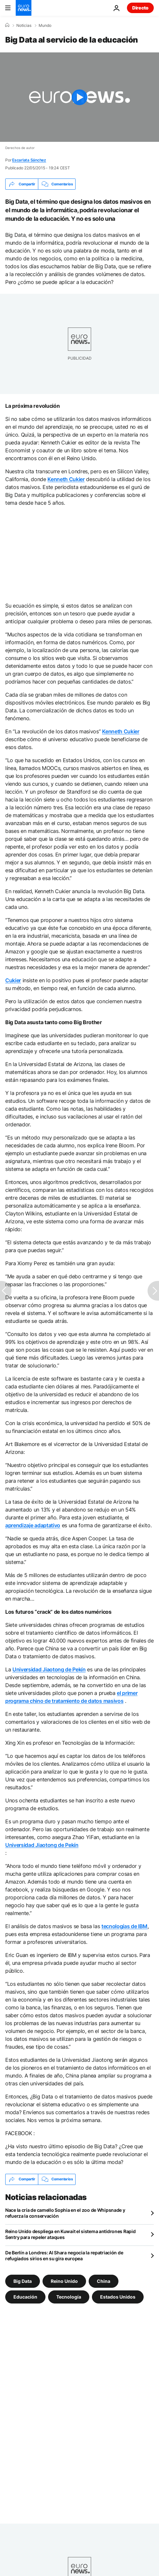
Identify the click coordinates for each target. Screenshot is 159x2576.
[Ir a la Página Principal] (23, 8)
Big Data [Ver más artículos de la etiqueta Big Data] (22, 2281)
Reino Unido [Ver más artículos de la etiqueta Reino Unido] (64, 2281)
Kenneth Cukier (66, 479)
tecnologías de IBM (124, 1926)
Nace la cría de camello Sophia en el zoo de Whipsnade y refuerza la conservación (65, 2213)
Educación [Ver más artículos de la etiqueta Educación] (25, 2296)
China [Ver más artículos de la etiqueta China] (103, 2281)
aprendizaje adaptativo (32, 1525)
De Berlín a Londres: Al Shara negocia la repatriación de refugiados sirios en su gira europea (64, 2255)
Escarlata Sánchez (29, 160)
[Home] (7, 25)
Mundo (45, 26)
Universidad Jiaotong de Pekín (49, 1669)
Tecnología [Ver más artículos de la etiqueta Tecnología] (68, 2296)
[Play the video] (79, 97)
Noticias (23, 26)
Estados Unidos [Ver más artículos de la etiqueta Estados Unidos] (117, 2296)
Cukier (13, 980)
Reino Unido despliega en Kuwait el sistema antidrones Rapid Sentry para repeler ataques (70, 2234)
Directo (140, 7)
